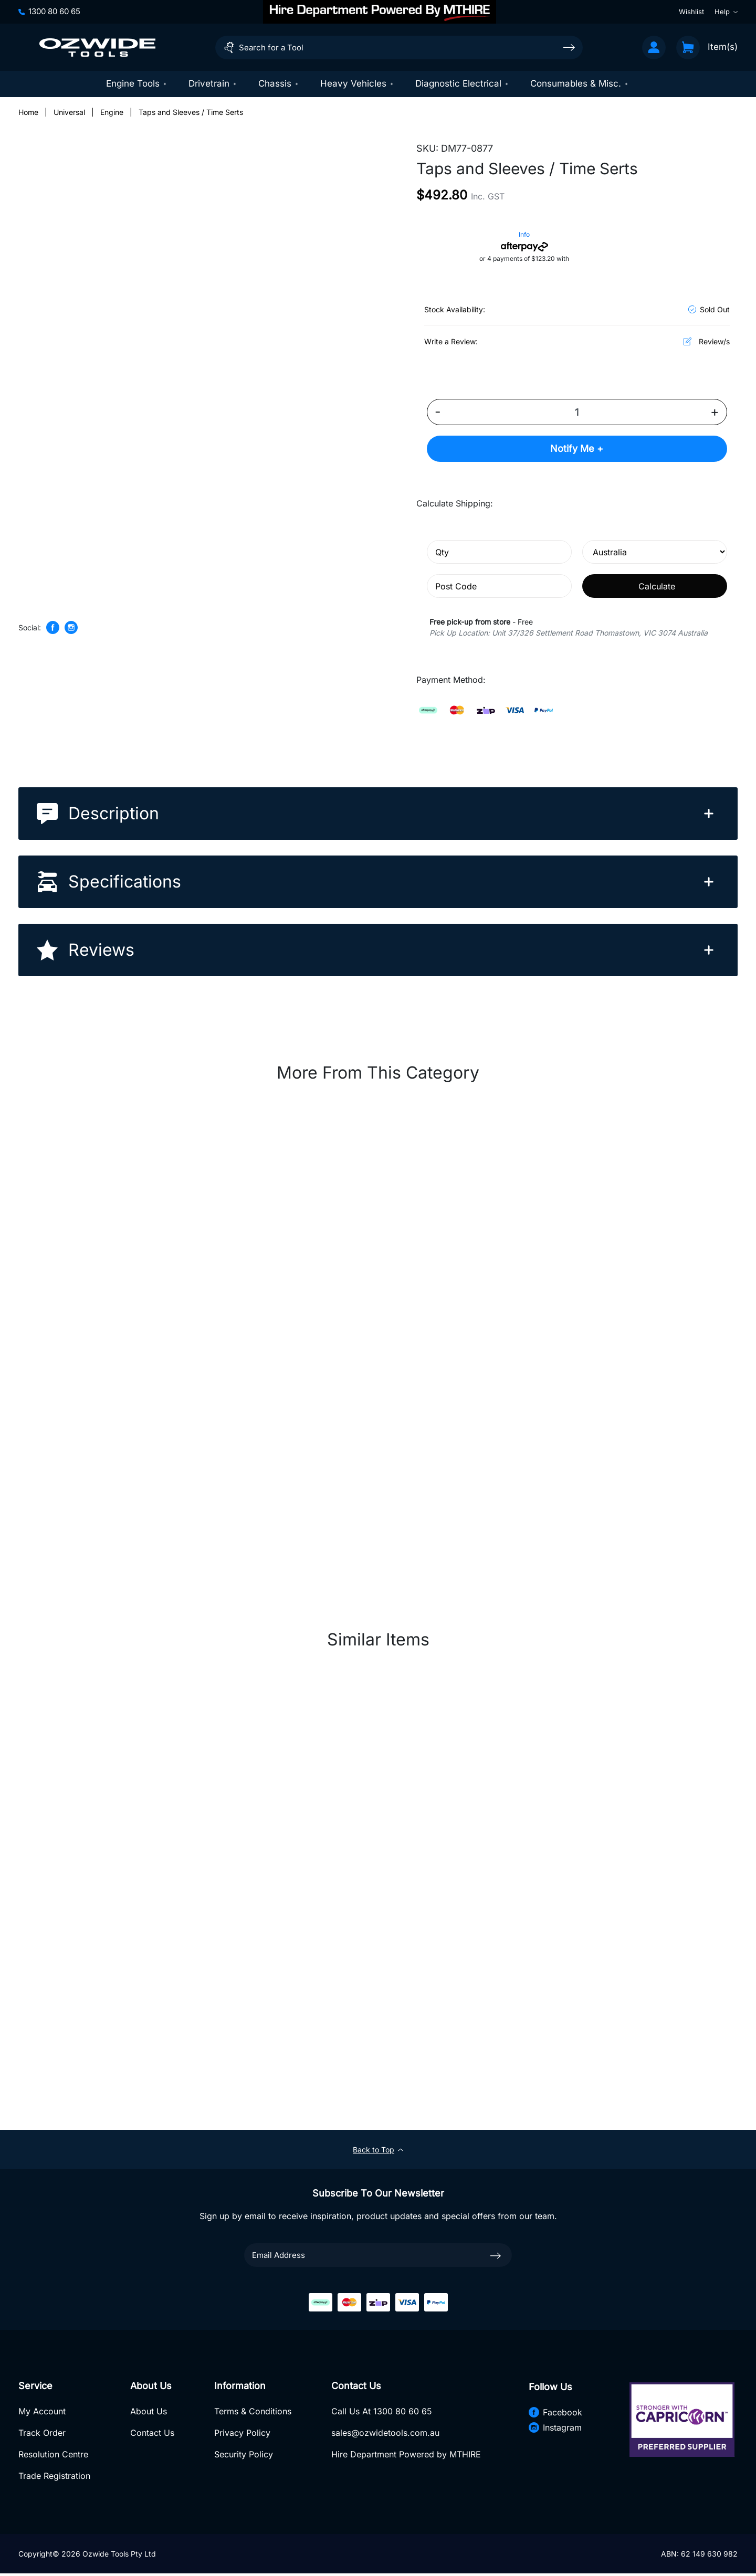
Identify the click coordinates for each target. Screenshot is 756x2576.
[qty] (499, 553)
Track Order (42, 2435)
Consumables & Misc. (579, 83)
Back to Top (378, 2150)
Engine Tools (136, 83)
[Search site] (569, 47)
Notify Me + (576, 449)
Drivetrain (212, 83)
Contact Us (152, 2435)
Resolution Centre (53, 2456)
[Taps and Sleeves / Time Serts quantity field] (577, 413)
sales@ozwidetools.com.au (384, 2435)
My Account (42, 2413)
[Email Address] (378, 2256)
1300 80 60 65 (49, 11)
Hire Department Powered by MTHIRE (404, 2456)
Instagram (553, 2428)
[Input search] (399, 47)
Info (524, 235)
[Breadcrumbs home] (28, 113)
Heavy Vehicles (357, 83)
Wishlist (691, 11)
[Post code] (499, 587)
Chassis (278, 83)
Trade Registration (54, 2478)
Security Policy (242, 2456)
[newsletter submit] (495, 2256)
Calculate (656, 587)
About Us (148, 2413)
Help (726, 11)
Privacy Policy (241, 2435)
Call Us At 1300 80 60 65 (380, 2413)
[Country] (654, 553)
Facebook (553, 2413)
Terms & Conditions (251, 2413)
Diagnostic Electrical (462, 83)
